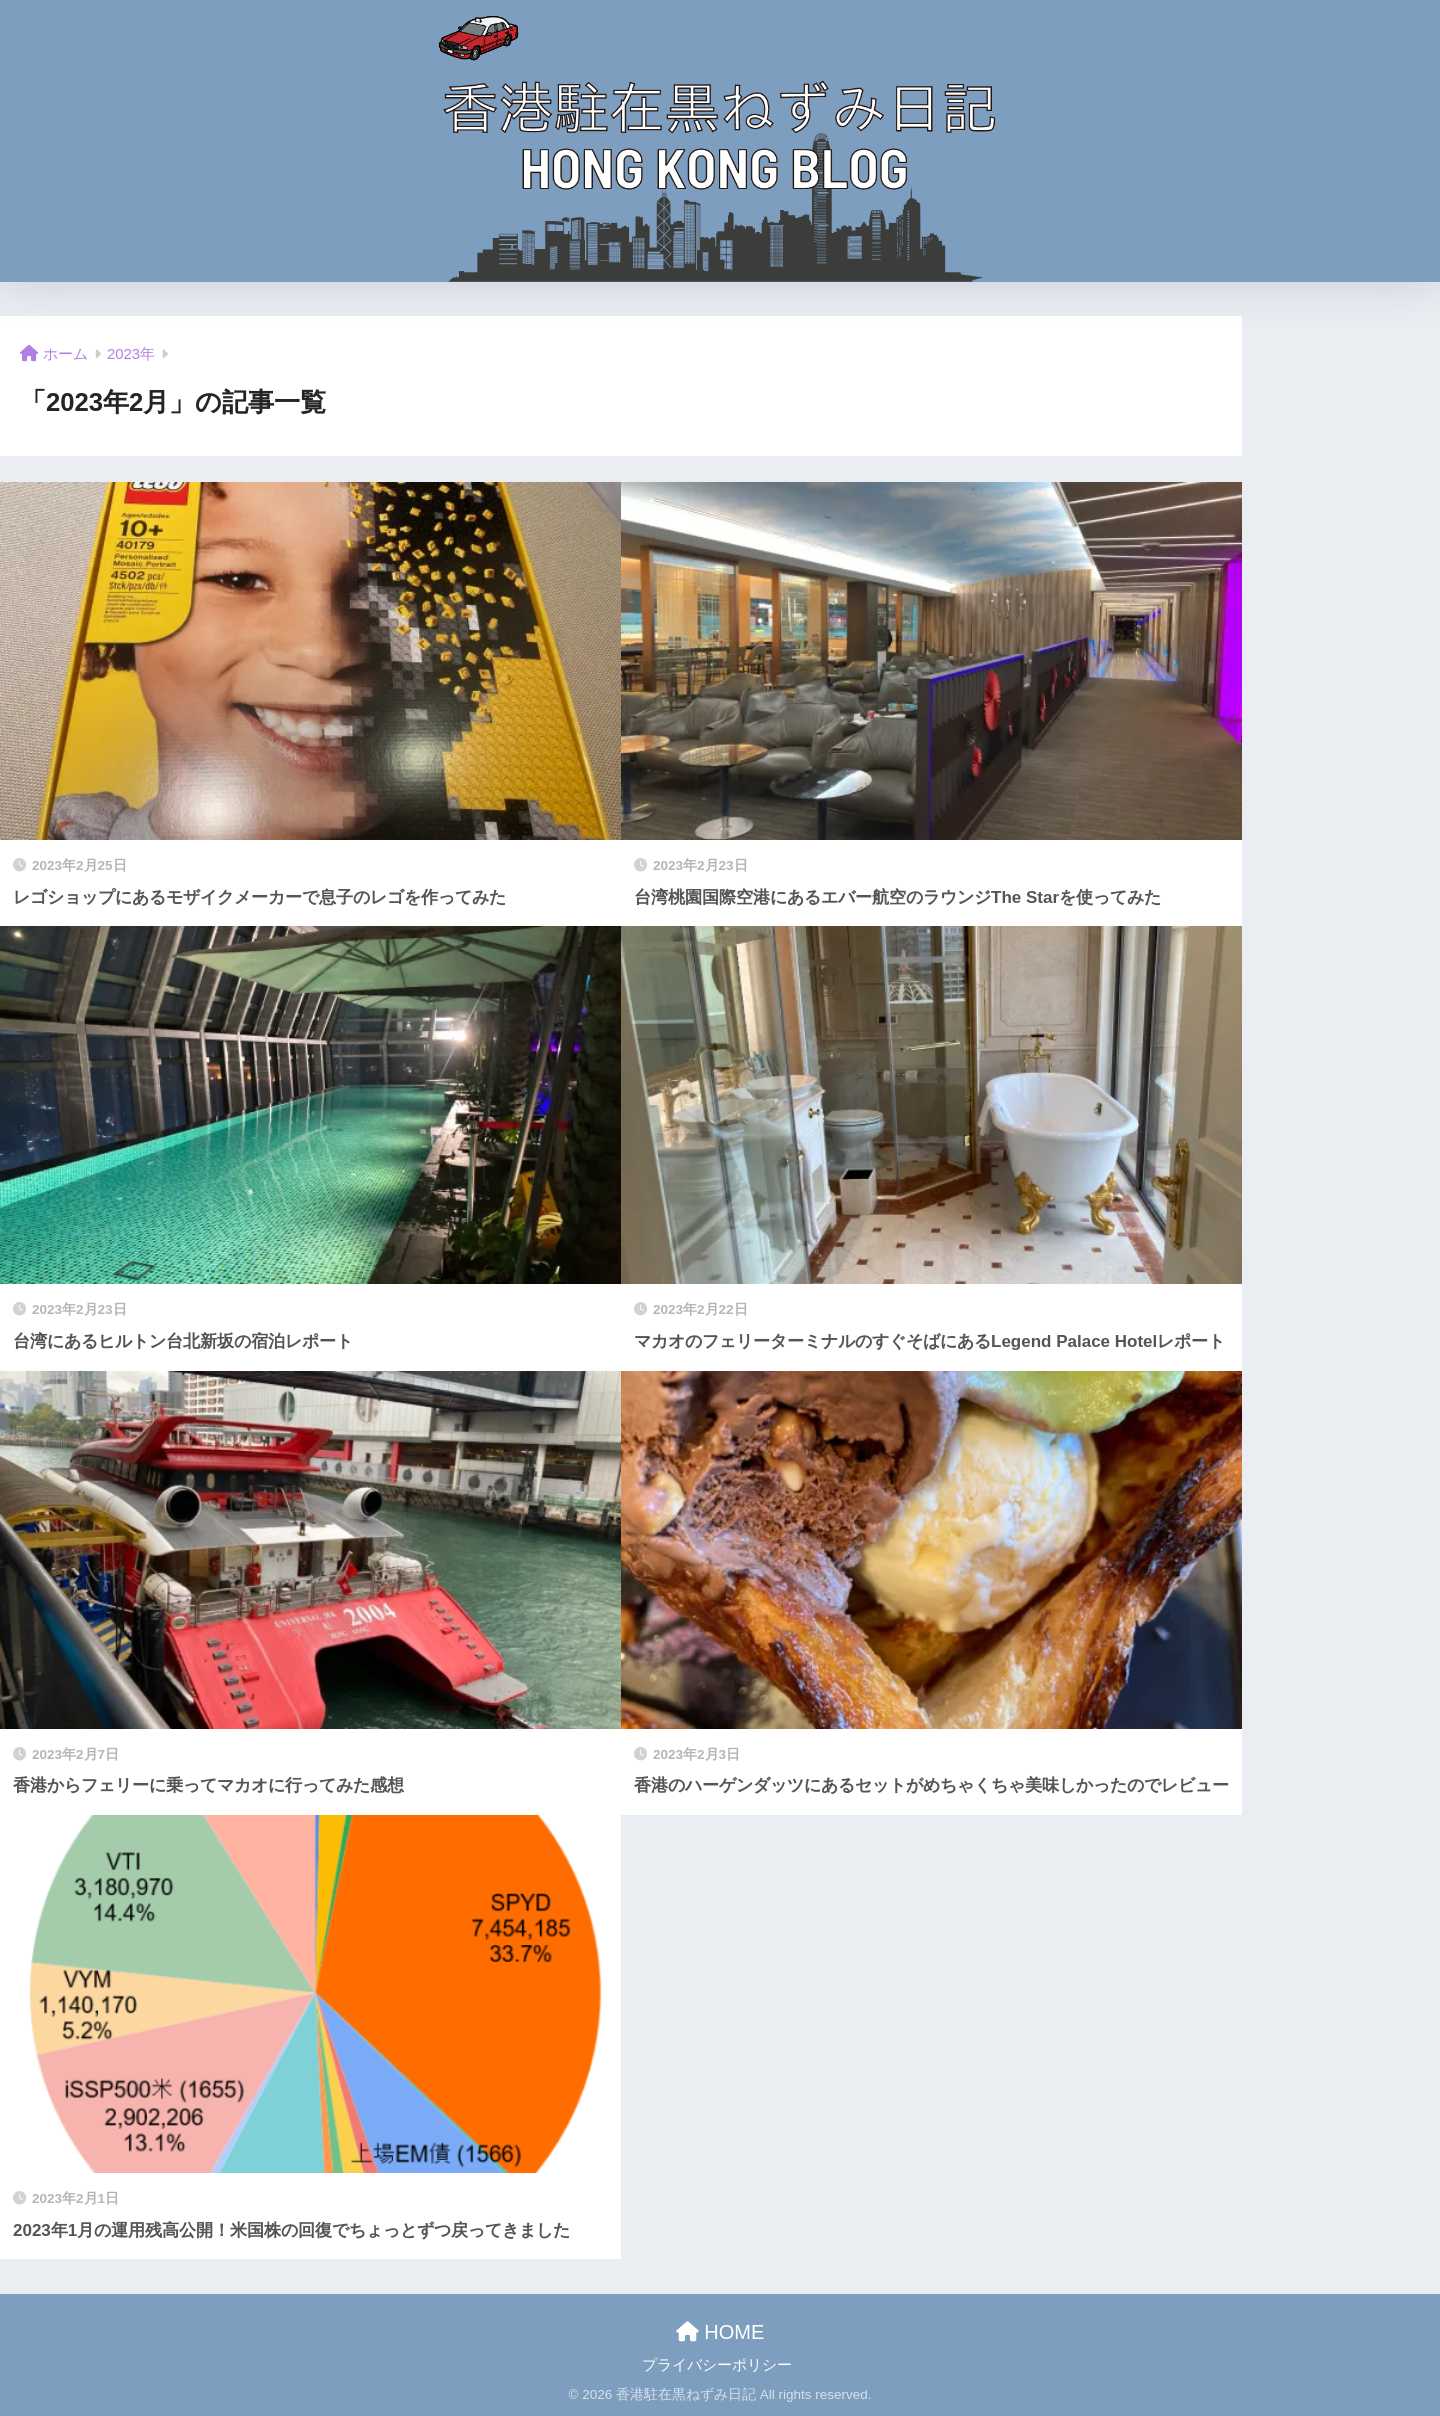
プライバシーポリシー (717, 2365)
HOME (720, 2332)
